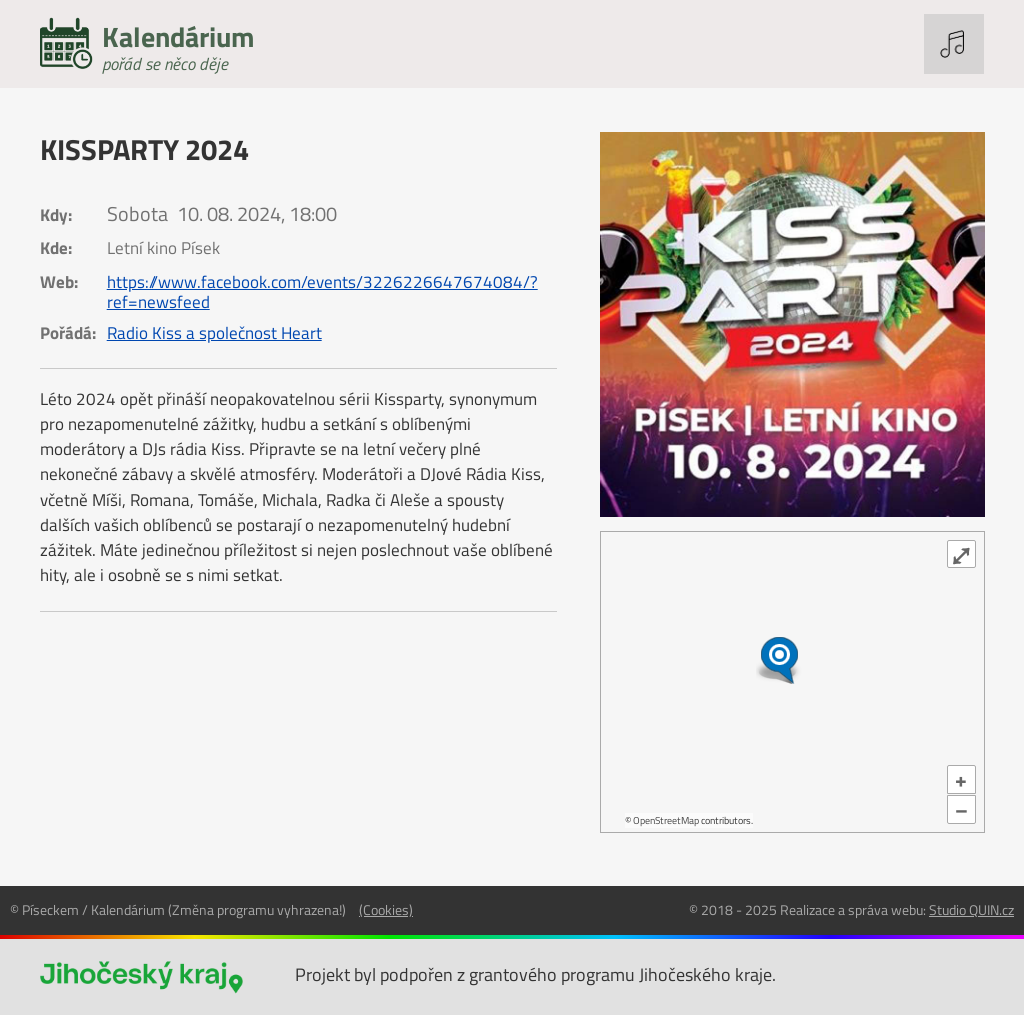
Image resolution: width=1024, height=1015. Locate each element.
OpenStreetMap (666, 820)
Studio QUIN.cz (971, 909)
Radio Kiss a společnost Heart (214, 333)
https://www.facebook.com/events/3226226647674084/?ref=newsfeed (322, 292)
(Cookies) (386, 909)
